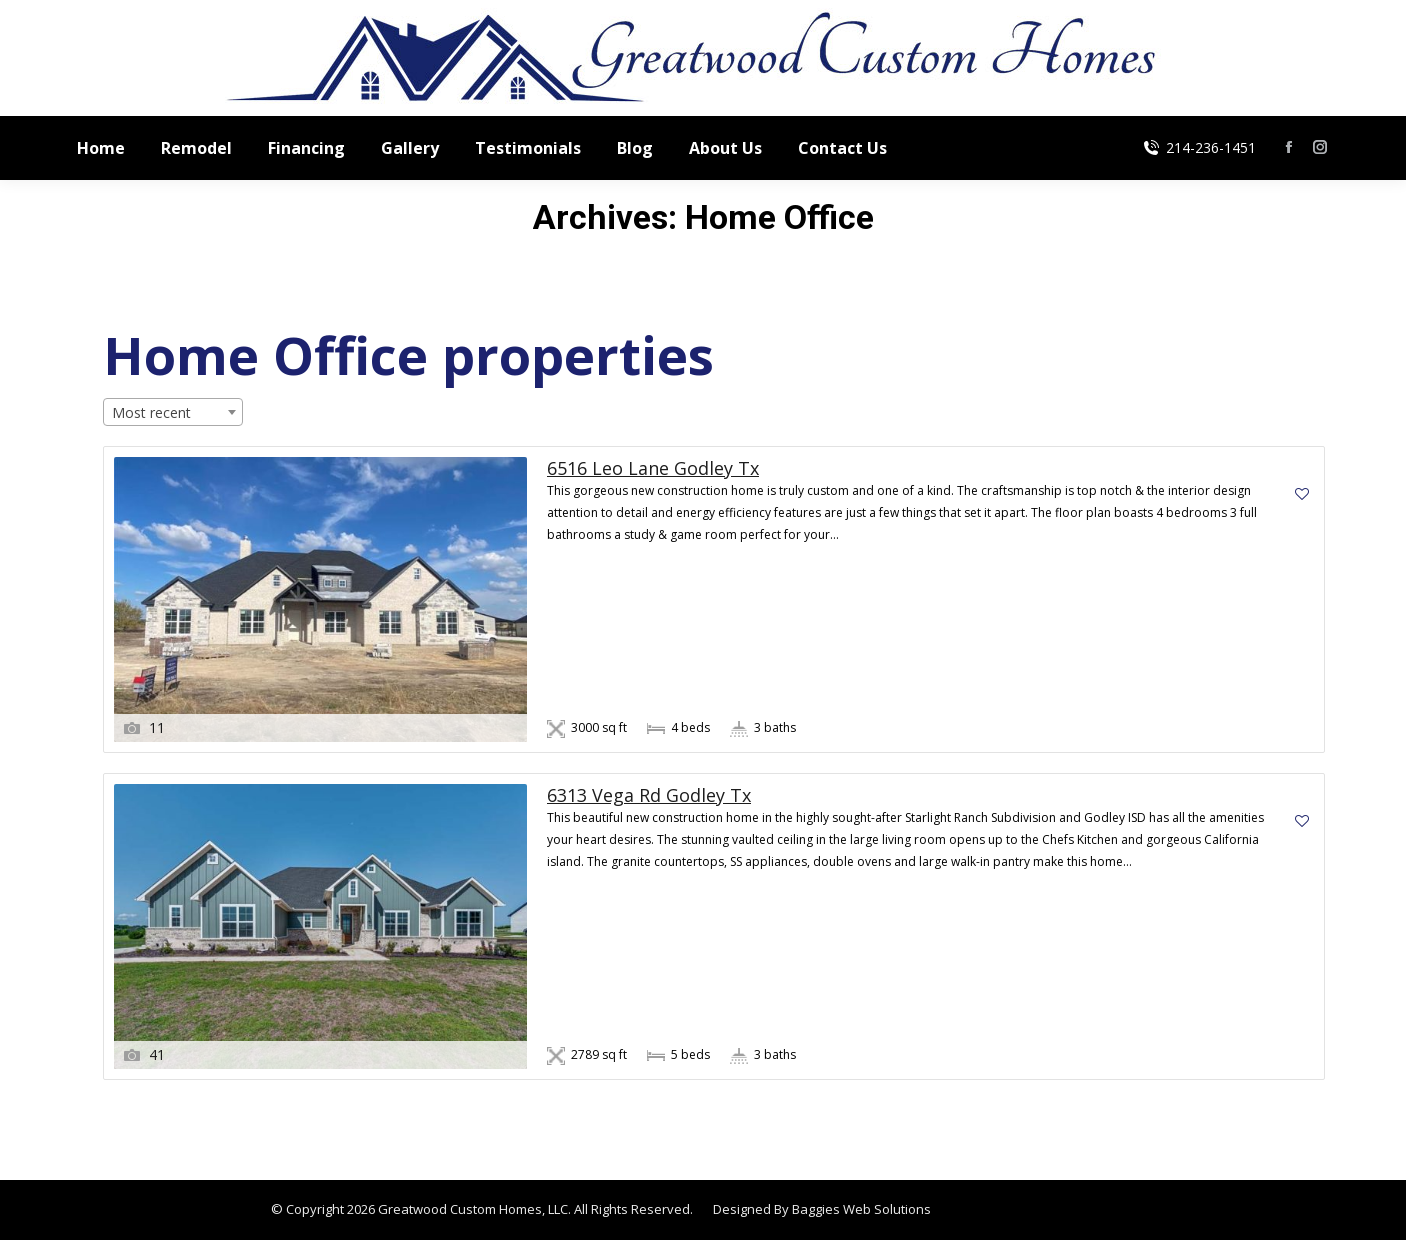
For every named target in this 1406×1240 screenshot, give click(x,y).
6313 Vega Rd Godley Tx (649, 795)
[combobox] (173, 412)
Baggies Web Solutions (861, 1209)
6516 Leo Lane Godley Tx (653, 468)
